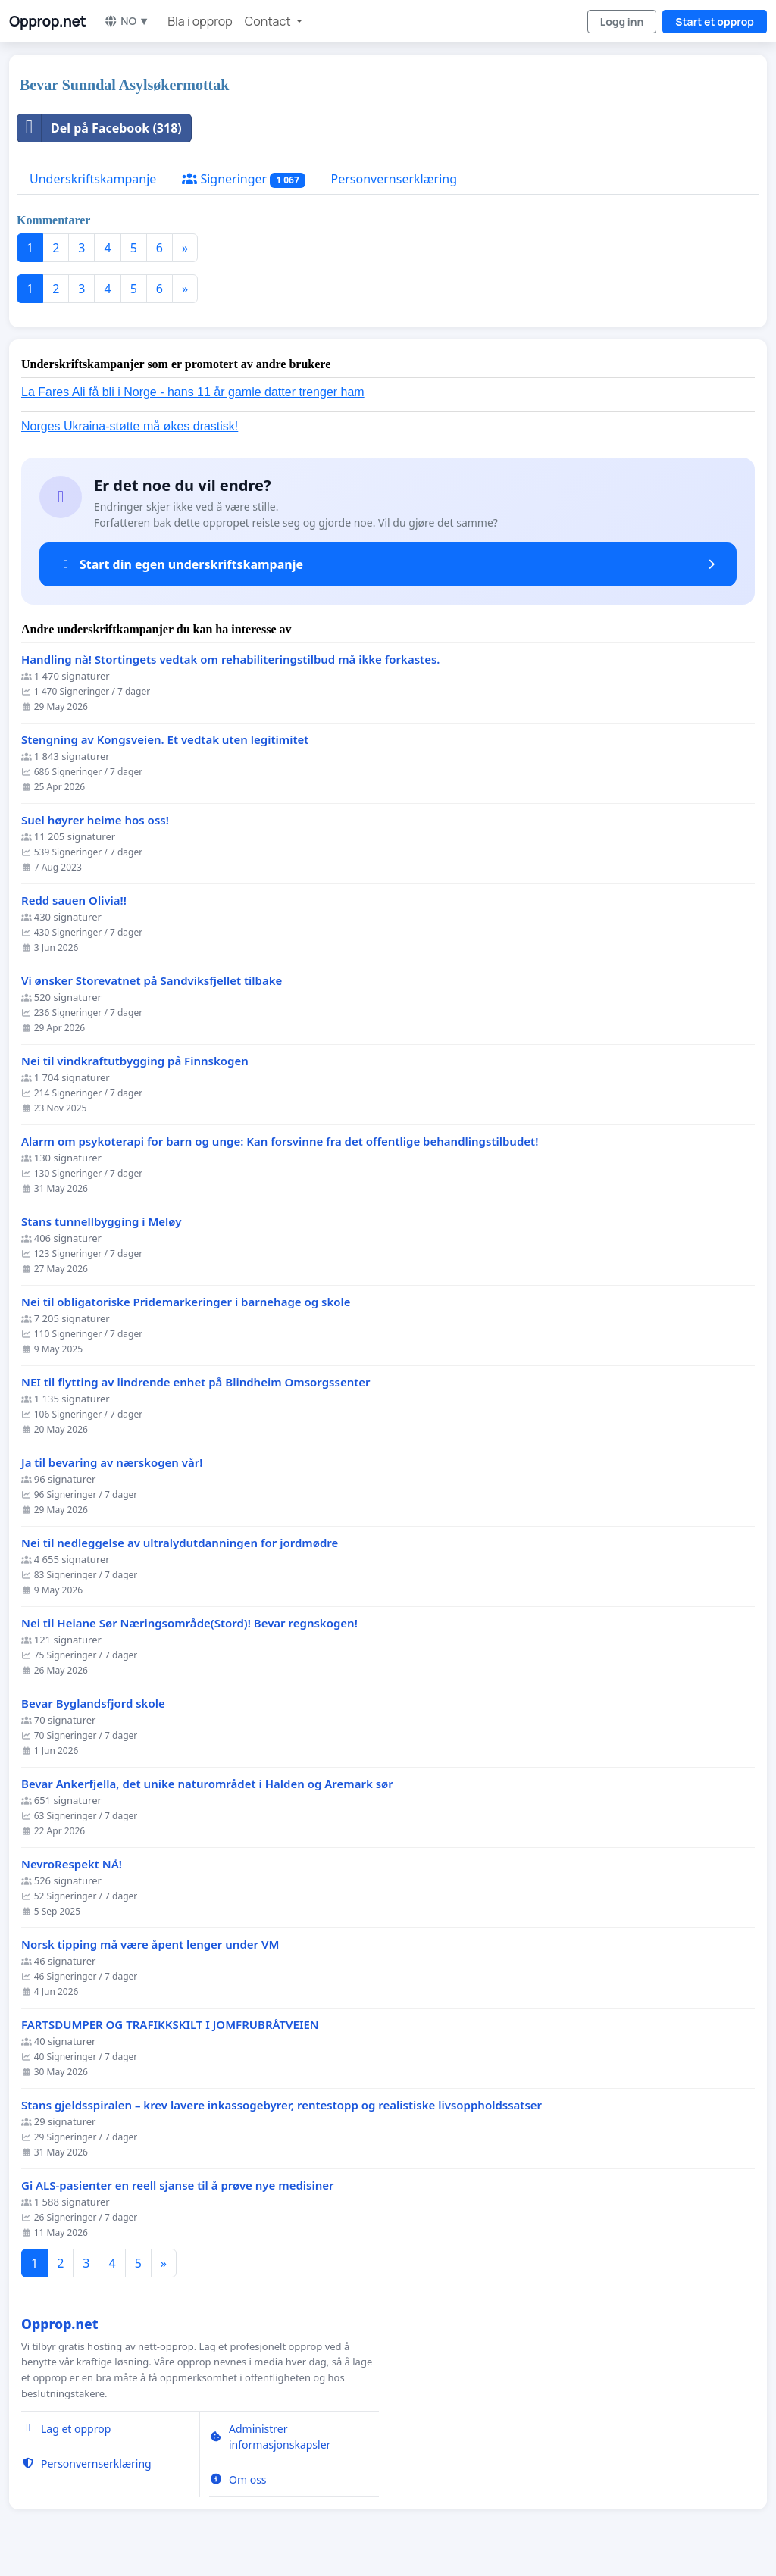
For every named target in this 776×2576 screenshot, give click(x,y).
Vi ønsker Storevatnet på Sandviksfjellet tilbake (151, 981)
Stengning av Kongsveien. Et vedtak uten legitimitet (164, 740)
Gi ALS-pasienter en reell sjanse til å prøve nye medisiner (177, 2185)
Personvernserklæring (394, 178)
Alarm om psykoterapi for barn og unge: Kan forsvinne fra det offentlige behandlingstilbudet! (279, 1141)
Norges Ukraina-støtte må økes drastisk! (129, 426)
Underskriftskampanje (93, 178)
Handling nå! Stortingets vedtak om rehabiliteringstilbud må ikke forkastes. (230, 659)
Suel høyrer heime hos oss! (95, 820)
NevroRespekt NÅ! (71, 1864)
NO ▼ (126, 21)
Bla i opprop (200, 21)
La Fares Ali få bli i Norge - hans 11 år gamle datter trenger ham (193, 392)
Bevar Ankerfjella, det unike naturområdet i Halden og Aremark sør (207, 1784)
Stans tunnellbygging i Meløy (101, 1222)
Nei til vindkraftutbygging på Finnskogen (135, 1061)
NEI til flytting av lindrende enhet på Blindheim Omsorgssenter (196, 1382)
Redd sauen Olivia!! (74, 900)
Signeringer (243, 179)
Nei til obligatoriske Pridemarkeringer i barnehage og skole (186, 1302)
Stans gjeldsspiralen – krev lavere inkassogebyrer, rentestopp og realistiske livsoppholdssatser (281, 2105)
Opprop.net (47, 21)
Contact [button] (269, 21)
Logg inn (622, 21)
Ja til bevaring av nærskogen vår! (111, 1462)
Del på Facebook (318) (99, 128)
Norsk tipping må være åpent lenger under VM (150, 1944)
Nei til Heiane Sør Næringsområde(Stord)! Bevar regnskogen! (189, 1623)
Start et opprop (714, 21)
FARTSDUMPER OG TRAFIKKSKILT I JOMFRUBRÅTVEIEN (170, 2025)
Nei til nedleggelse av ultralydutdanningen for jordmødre (179, 1543)
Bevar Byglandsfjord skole (93, 1703)
